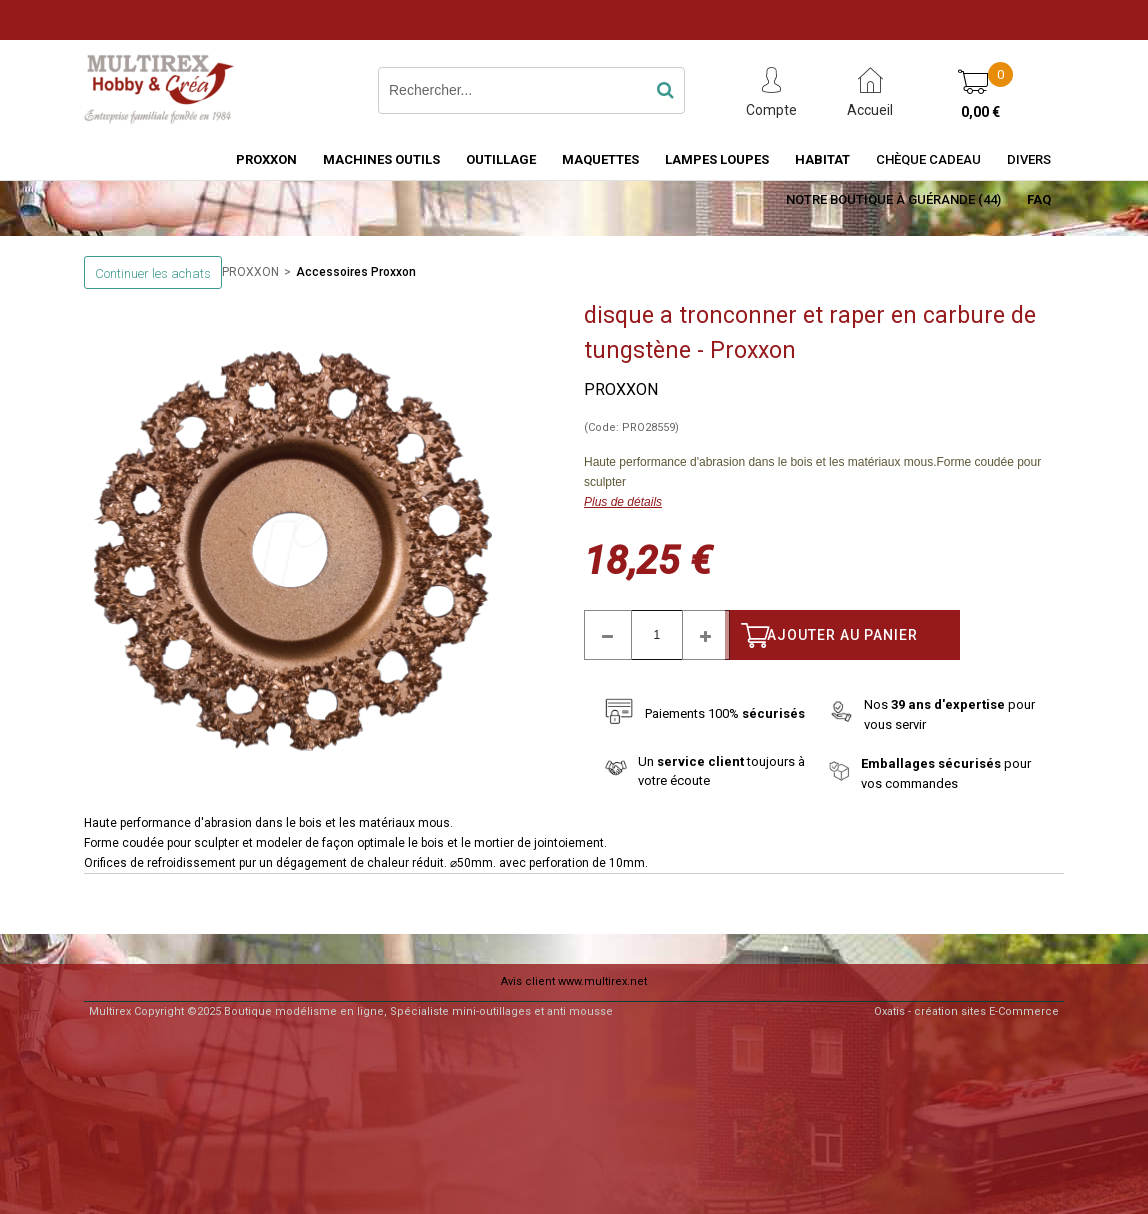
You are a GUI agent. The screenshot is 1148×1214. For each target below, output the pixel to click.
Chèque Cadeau (928, 159)
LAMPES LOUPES (717, 159)
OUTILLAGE (501, 159)
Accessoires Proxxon (356, 272)
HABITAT (822, 159)
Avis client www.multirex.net (574, 981)
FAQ (1039, 199)
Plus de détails (623, 502)
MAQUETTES (600, 159)
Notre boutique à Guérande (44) (893, 199)
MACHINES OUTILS (381, 159)
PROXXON (266, 159)
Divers (1029, 159)
